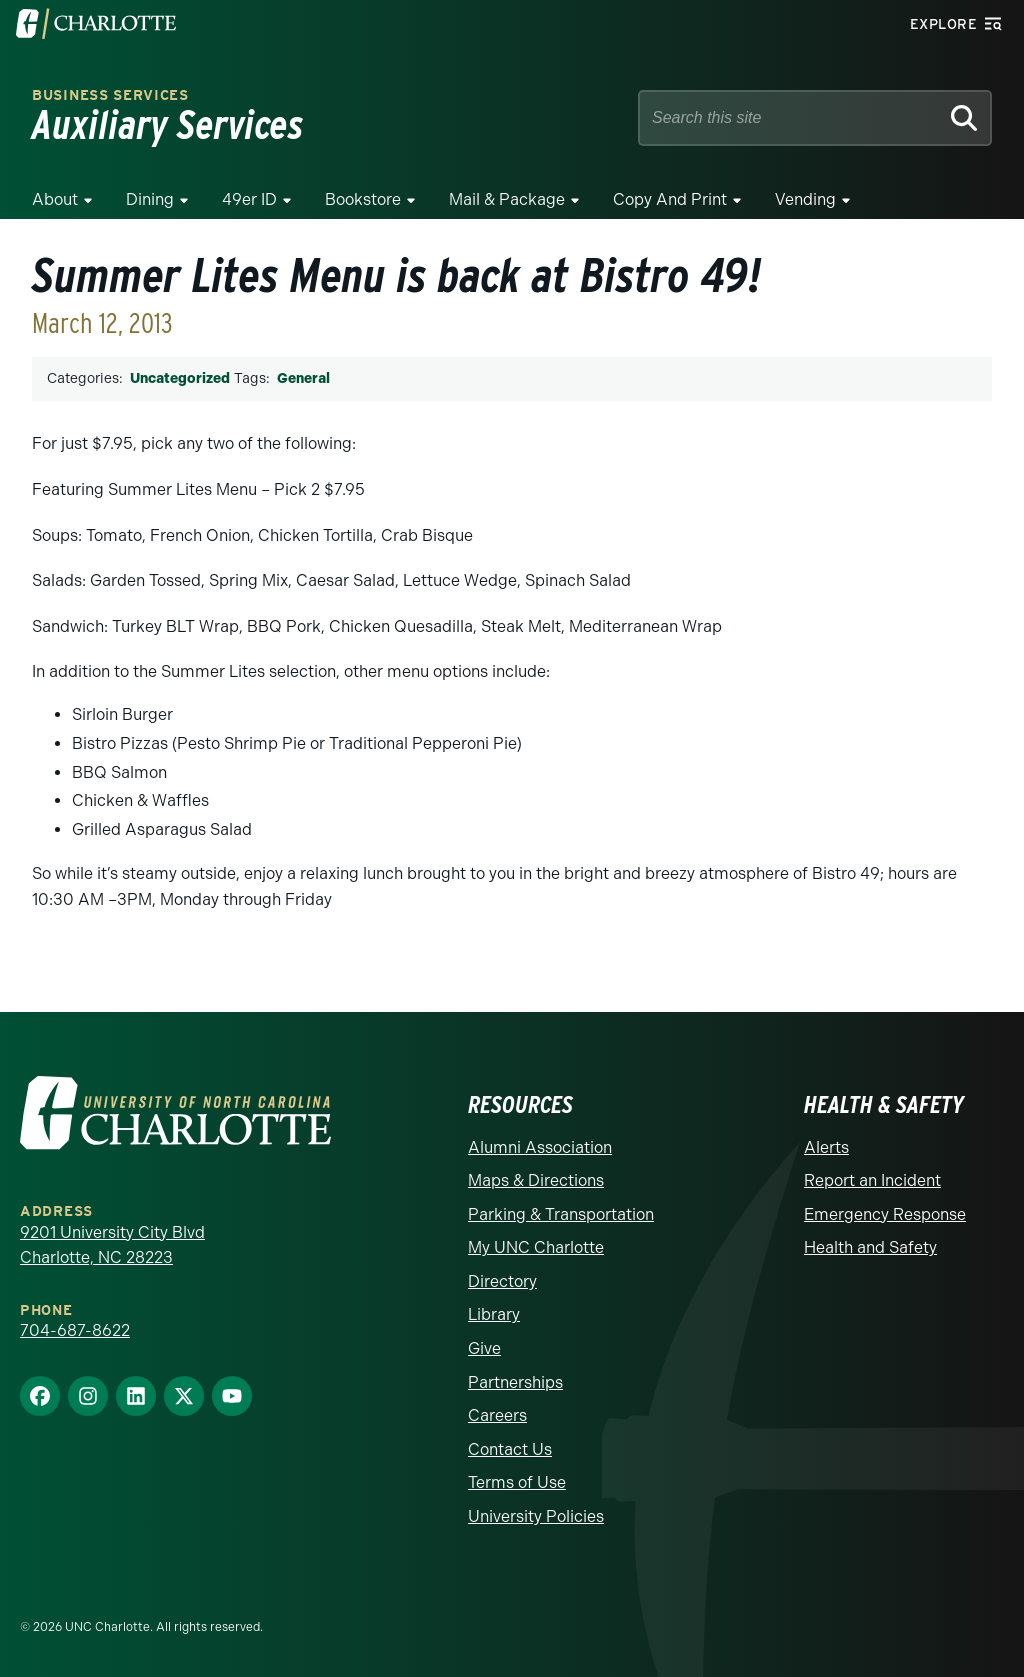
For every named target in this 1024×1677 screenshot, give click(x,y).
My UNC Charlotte (536, 1247)
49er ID (249, 199)
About (55, 199)
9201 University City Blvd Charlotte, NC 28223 (112, 1245)
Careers (497, 1415)
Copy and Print (670, 199)
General (303, 378)
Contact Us (510, 1449)
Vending (805, 199)
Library (494, 1314)
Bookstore (363, 199)
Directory (502, 1281)
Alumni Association (540, 1147)
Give (484, 1348)
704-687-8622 (75, 1330)
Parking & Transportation (561, 1214)
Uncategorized (180, 378)
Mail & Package (507, 199)
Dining (150, 199)
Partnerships (515, 1382)
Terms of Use (517, 1482)
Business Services (110, 95)
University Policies (536, 1516)
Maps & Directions (536, 1180)
